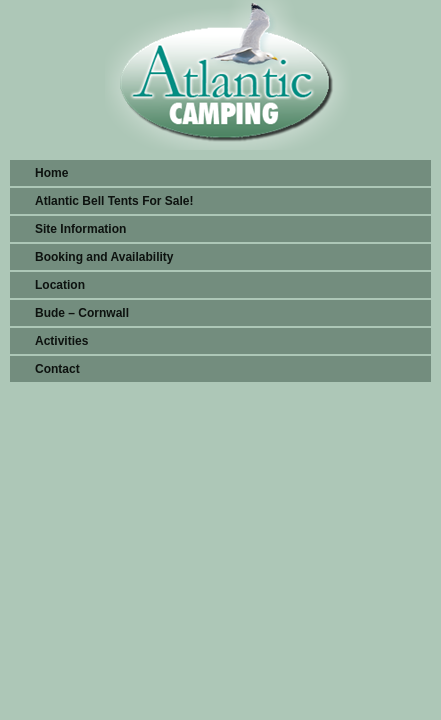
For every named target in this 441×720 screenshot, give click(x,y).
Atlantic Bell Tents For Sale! (114, 201)
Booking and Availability (104, 257)
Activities (61, 341)
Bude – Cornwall (82, 313)
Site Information (80, 229)
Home (51, 173)
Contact (57, 369)
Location (60, 285)
